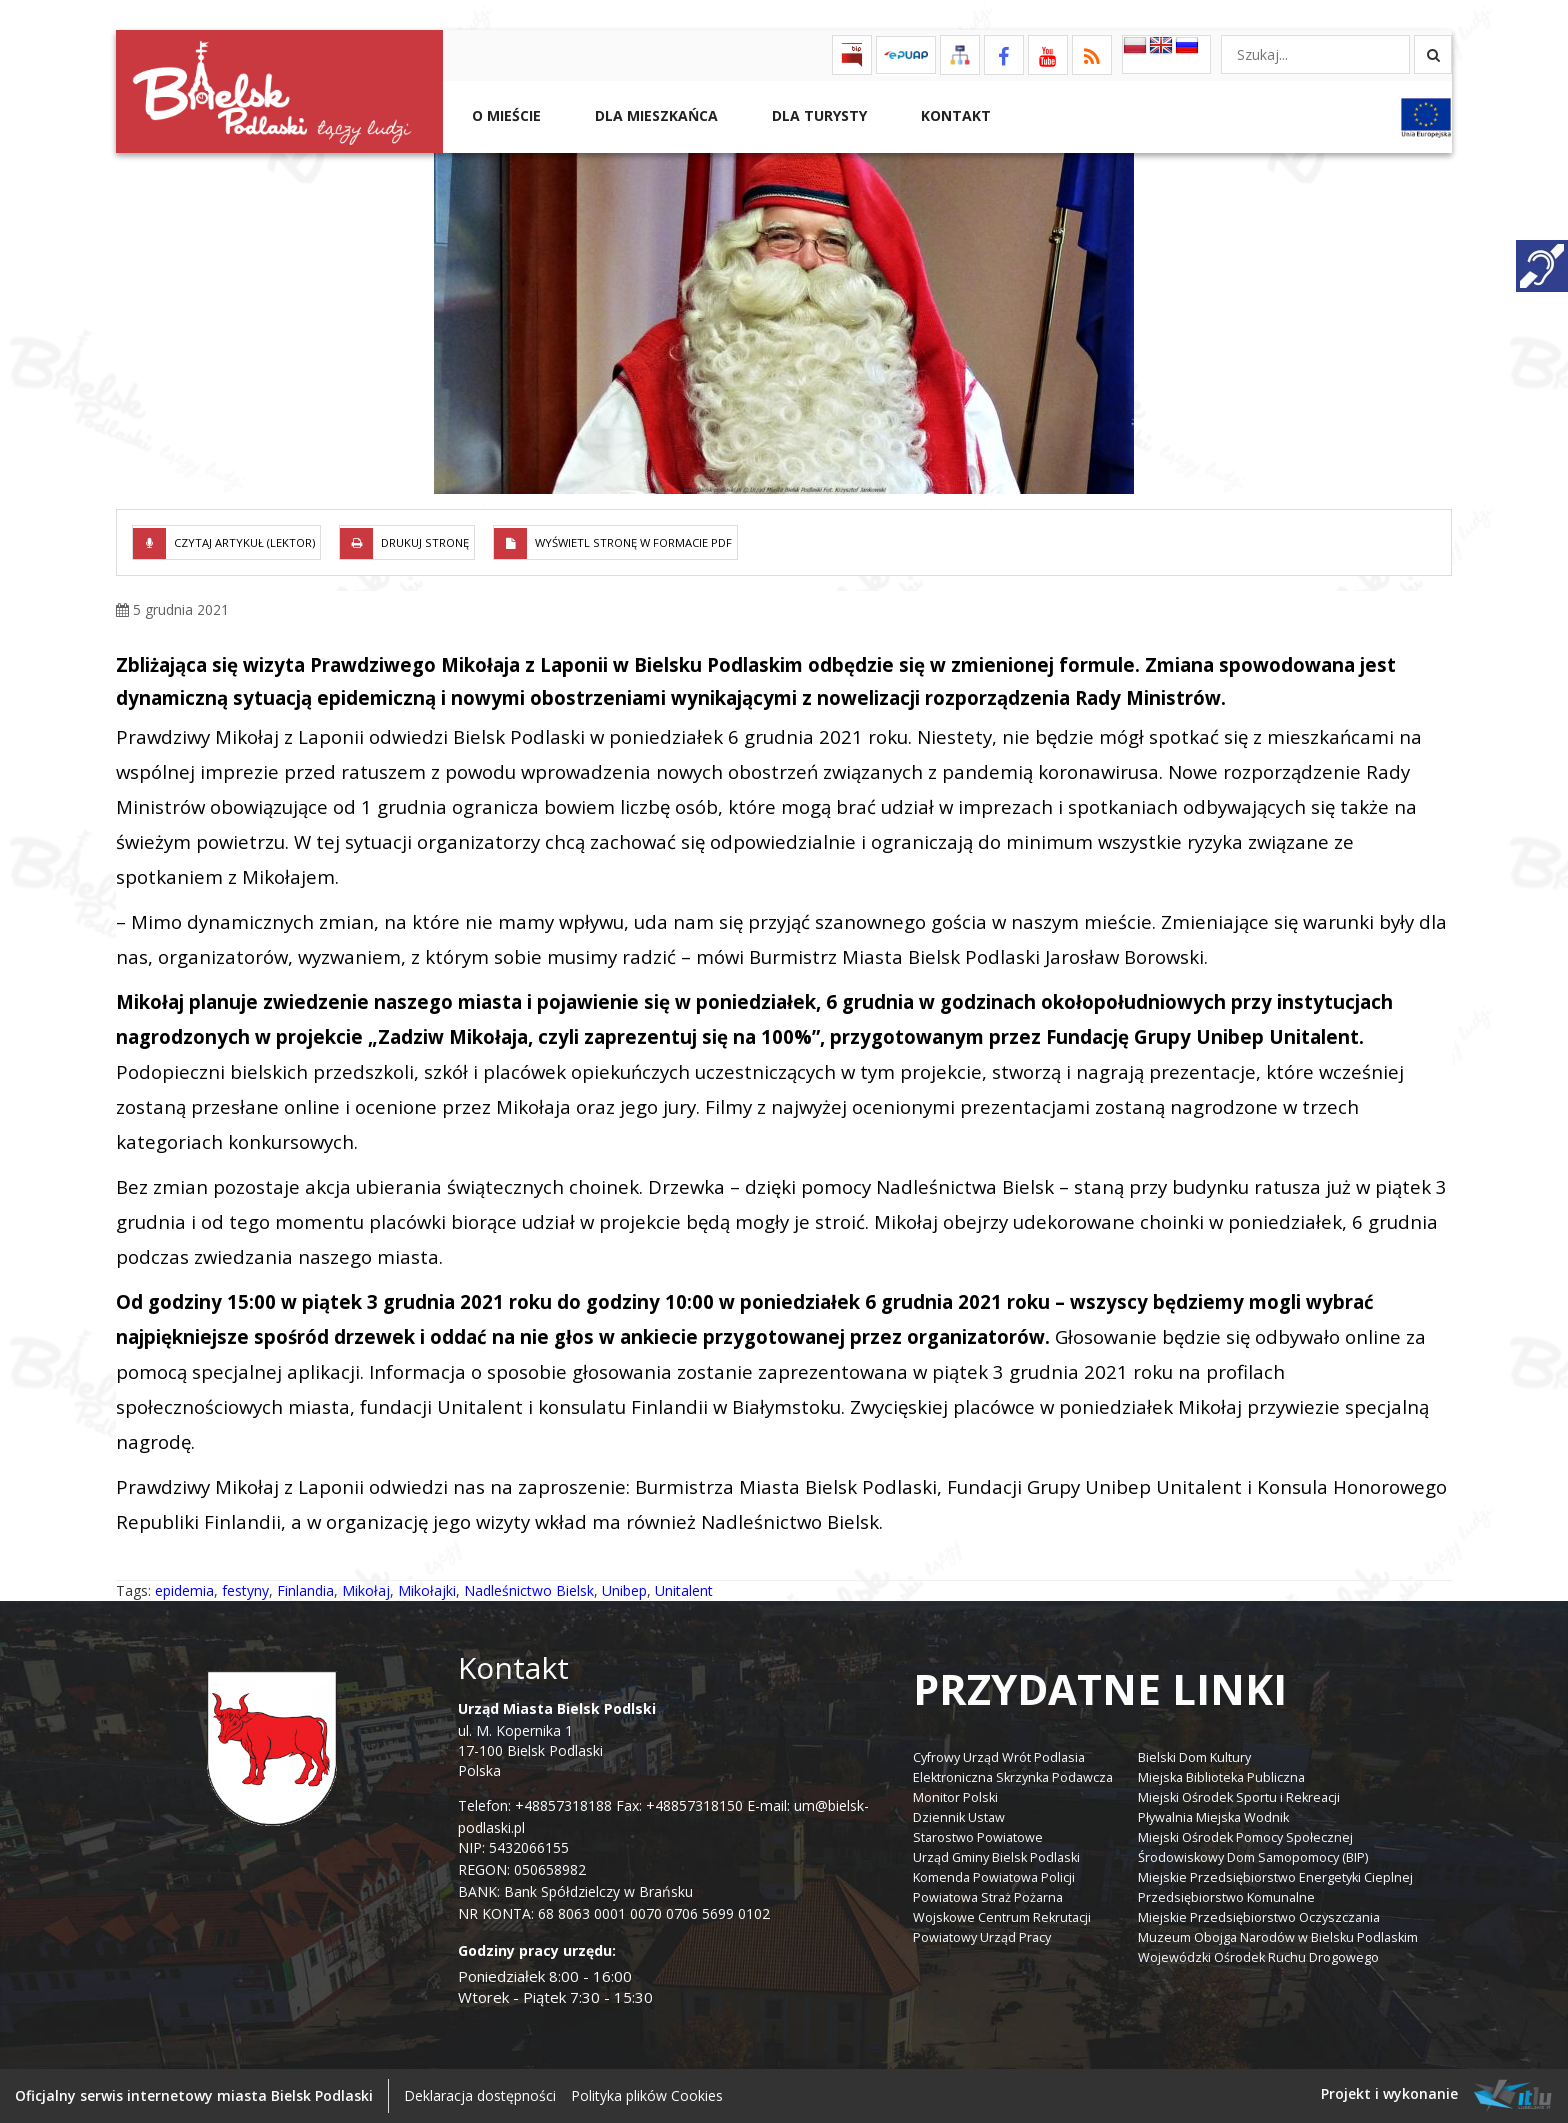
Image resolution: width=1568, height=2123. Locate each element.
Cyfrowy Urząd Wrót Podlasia (999, 1757)
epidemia (184, 1590)
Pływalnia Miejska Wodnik (1213, 1817)
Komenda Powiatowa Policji (994, 1877)
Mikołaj (366, 1590)
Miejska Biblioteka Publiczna (1221, 1777)
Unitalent (684, 1590)
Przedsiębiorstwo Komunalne (1226, 1897)
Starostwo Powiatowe (978, 1837)
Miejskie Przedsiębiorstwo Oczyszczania (1259, 1917)
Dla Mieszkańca (654, 115)
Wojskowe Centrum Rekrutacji (1002, 1917)
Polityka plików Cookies (647, 2095)
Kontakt (954, 115)
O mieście (504, 115)
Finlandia (305, 1590)
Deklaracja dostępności (480, 2095)
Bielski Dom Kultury (1194, 1757)
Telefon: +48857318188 (535, 1805)
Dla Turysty (817, 115)
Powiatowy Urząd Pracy (982, 1937)
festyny (245, 1590)
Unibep (624, 1590)
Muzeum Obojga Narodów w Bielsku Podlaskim (1278, 1937)
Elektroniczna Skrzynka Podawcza (1013, 1777)
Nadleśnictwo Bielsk (529, 1590)
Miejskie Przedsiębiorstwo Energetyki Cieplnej (1275, 1877)
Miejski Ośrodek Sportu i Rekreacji (1239, 1797)
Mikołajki (427, 1590)
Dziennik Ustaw (959, 1817)
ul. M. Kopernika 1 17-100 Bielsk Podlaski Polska (557, 1739)
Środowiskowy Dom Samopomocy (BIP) (1253, 1857)
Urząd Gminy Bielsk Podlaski (996, 1857)
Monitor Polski (955, 1797)
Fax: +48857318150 (679, 1805)
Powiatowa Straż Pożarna (988, 1897)
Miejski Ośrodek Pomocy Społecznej (1245, 1837)
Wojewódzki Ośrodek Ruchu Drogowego (1258, 1957)
